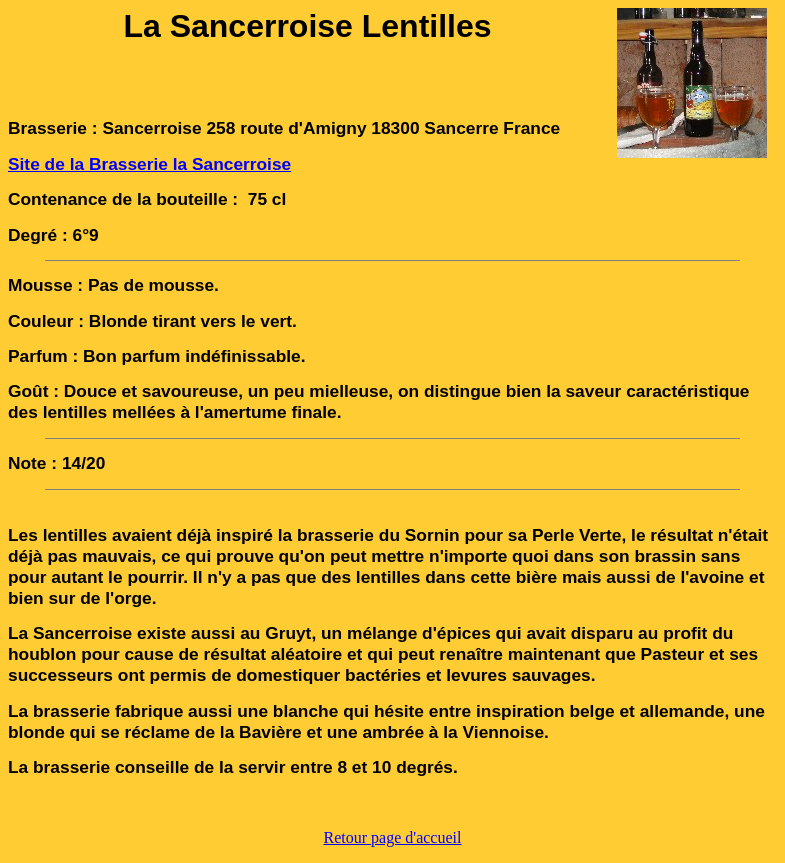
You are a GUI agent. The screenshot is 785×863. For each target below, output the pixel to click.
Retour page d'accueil (393, 837)
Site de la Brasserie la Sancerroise (149, 164)
